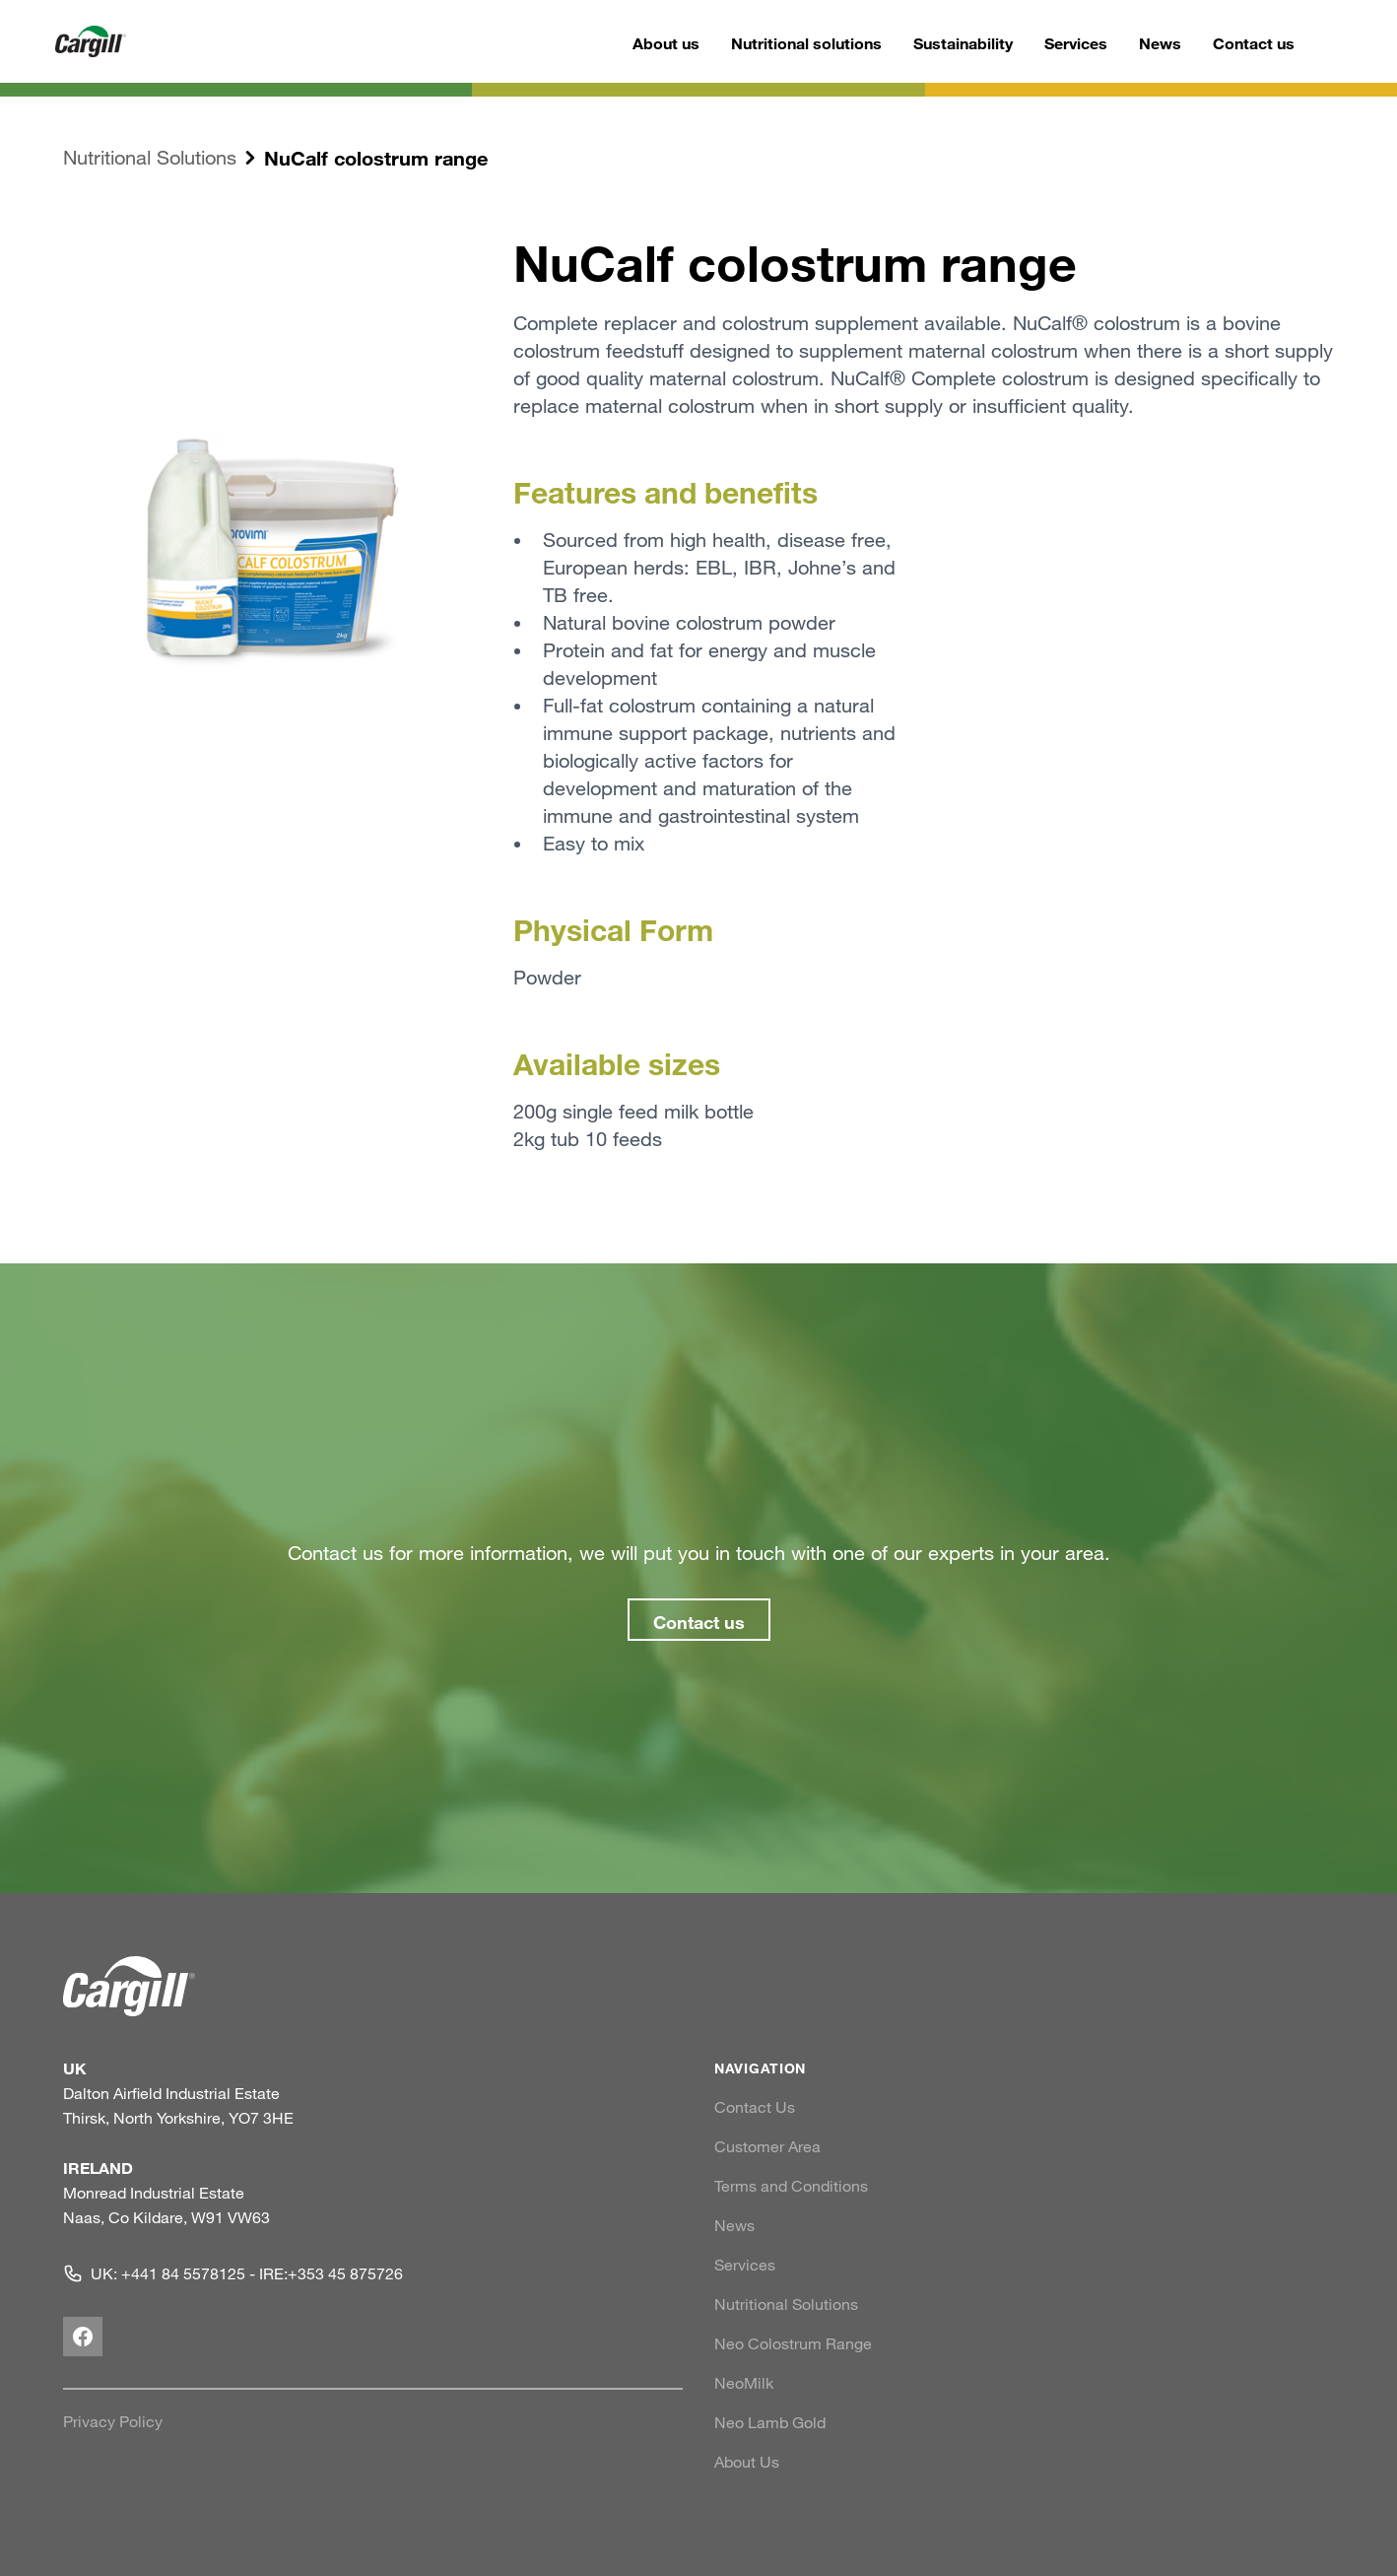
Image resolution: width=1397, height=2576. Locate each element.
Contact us (1254, 43)
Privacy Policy (113, 2421)
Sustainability (963, 43)
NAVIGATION (760, 2068)
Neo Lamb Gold (770, 2422)
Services (1075, 43)
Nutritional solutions (806, 43)
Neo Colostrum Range (793, 2343)
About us (665, 43)
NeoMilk (743, 2383)
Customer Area (767, 2146)
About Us (746, 2462)
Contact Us (754, 2107)
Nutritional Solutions (149, 157)
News (1160, 43)
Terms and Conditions (791, 2186)
